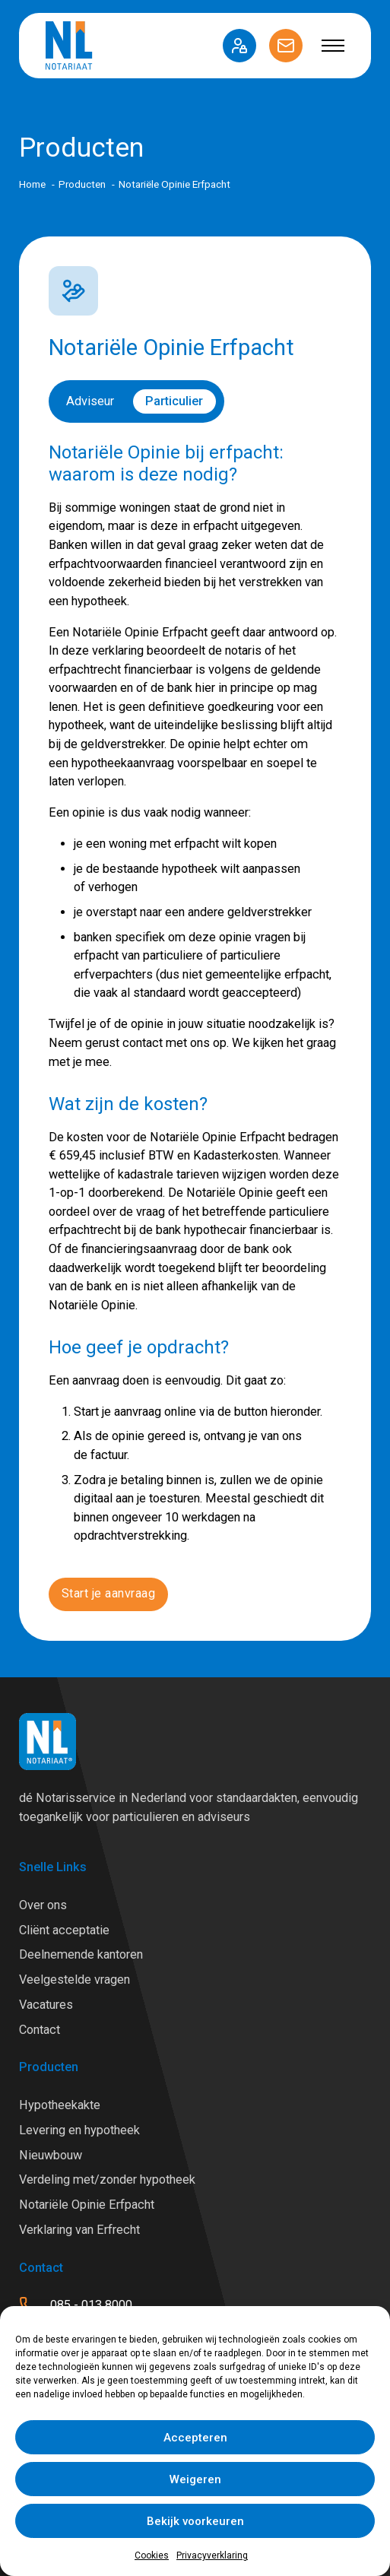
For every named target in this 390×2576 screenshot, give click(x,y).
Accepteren (195, 2437)
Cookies (152, 2555)
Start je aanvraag (109, 1593)
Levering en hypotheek (79, 2130)
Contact (39, 2029)
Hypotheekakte (59, 2105)
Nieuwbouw (50, 2155)
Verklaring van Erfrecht (79, 2229)
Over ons (43, 1905)
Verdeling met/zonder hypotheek (107, 2179)
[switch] (136, 401)
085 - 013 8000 (91, 2305)
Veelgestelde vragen (74, 1979)
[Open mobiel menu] (333, 46)
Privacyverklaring (212, 2555)
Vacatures (46, 2004)
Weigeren (195, 2479)
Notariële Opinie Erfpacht (86, 2204)
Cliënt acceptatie (64, 1930)
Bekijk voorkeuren (195, 2521)
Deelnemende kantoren (81, 1954)
